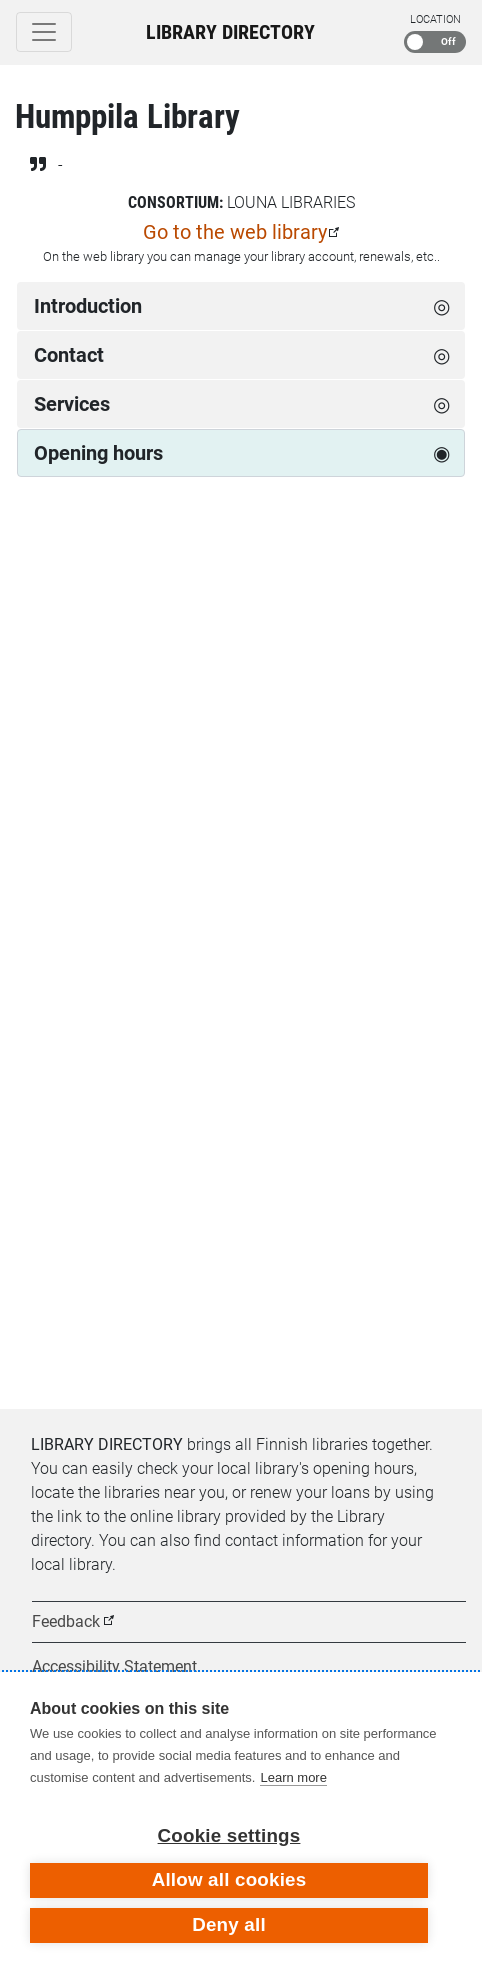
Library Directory (230, 32)
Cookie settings (229, 1835)
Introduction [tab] (88, 306)
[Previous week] (38, 562)
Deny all (229, 1924)
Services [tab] (72, 404)
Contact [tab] (69, 355)
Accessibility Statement (114, 1666)
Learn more (293, 1777)
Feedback (66, 1621)
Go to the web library (235, 232)
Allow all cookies (229, 1879)
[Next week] (444, 562)
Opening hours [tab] (98, 453)
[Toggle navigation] (44, 32)
